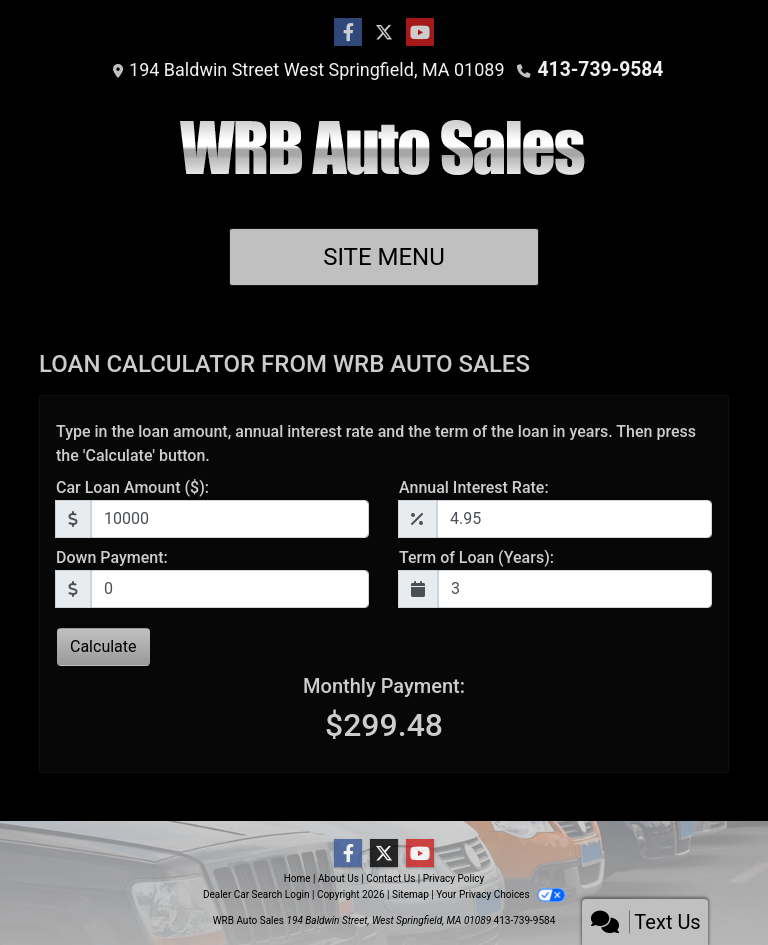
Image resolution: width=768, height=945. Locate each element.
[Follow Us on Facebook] (348, 33)
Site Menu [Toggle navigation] (384, 257)
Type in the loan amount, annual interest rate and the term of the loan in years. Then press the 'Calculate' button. (376, 443)
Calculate (103, 646)
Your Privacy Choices (500, 894)
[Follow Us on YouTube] (420, 33)
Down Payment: (112, 557)
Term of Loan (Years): (476, 557)
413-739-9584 (600, 69)
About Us (338, 878)
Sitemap (410, 894)
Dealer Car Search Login (256, 894)
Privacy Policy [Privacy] (454, 878)
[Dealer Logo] (384, 155)
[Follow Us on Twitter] (384, 33)
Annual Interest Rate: (474, 487)
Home (297, 878)
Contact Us (390, 878)
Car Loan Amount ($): (132, 487)
